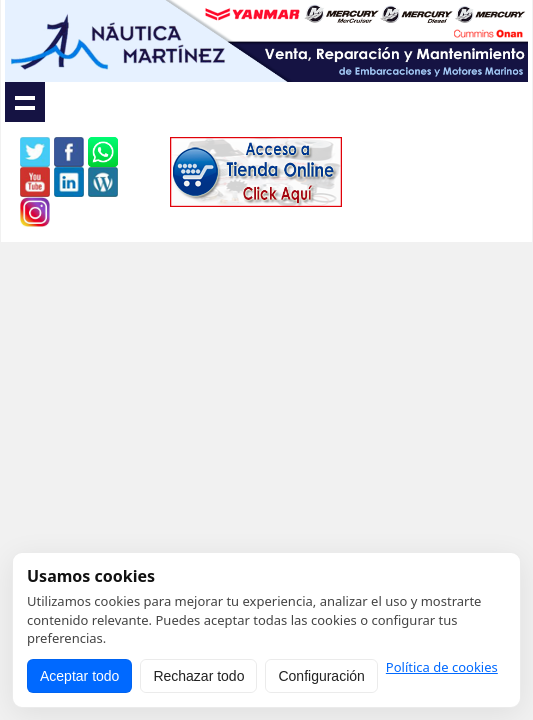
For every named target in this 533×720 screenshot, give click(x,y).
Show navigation (25, 102)
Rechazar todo (198, 676)
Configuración (321, 676)
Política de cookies (442, 667)
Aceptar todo (79, 676)
